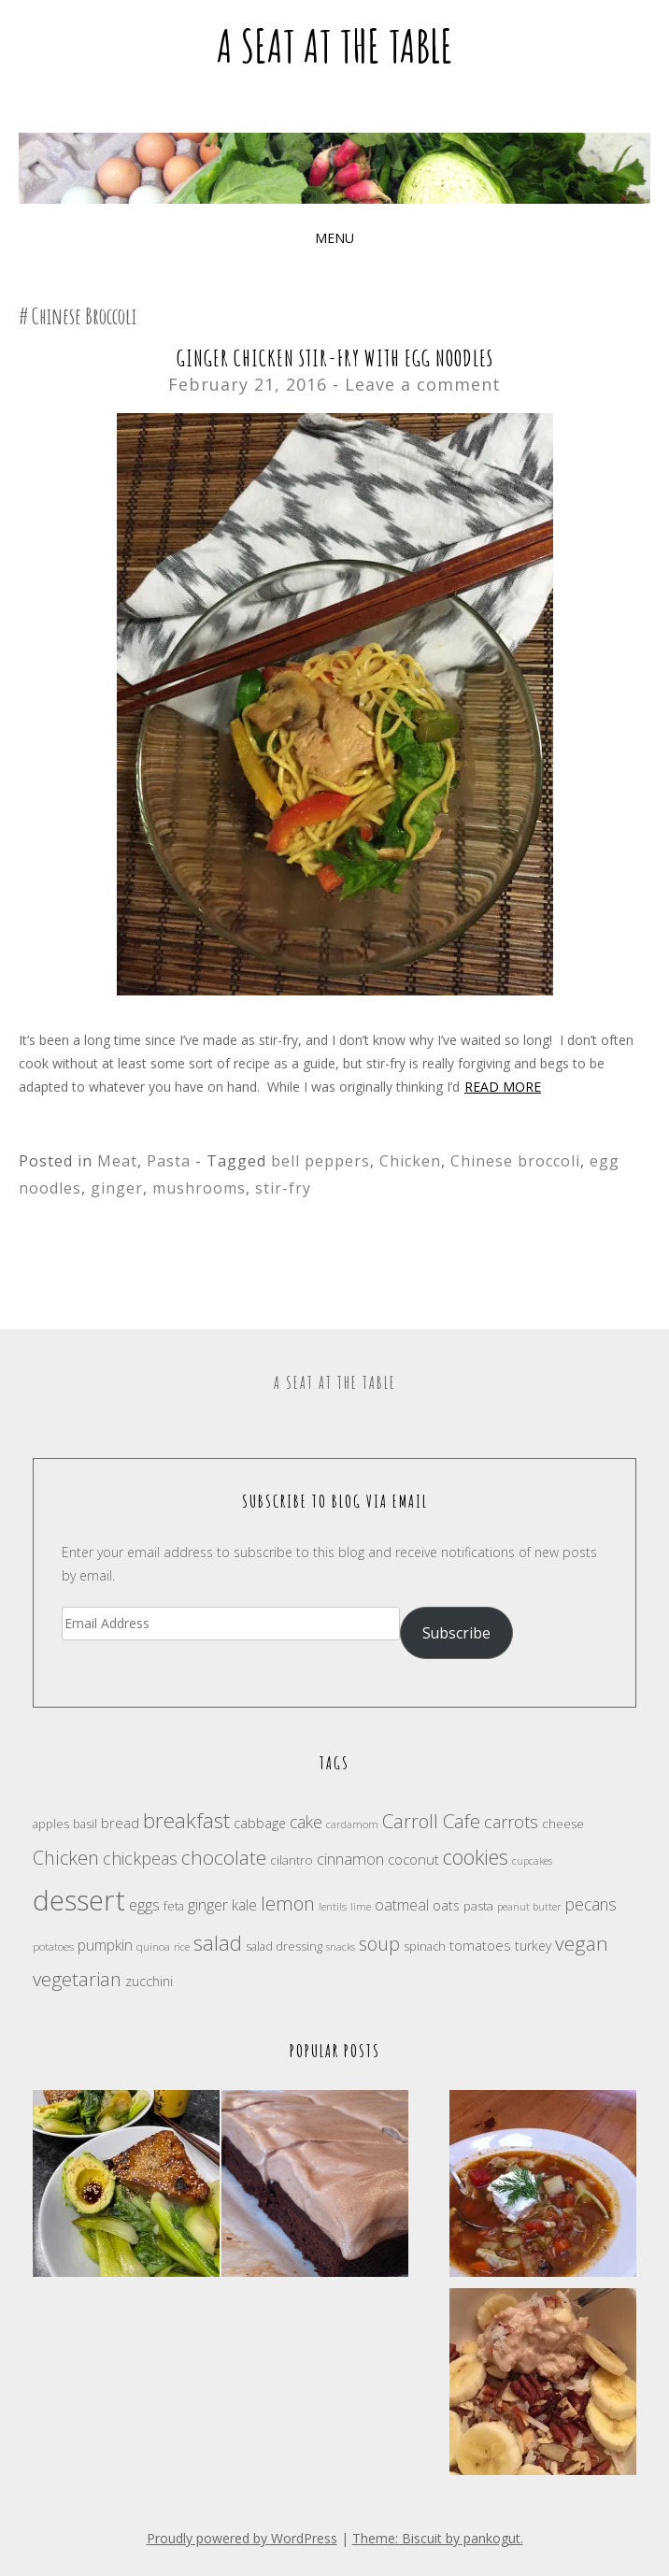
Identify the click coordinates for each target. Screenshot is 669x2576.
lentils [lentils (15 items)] (333, 1906)
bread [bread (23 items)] (120, 1822)
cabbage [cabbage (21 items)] (260, 1823)
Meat (117, 1161)
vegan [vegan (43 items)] (581, 1943)
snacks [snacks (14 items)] (340, 1946)
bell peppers (320, 1161)
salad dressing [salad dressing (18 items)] (284, 1946)
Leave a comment (423, 384)
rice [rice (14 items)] (182, 1946)
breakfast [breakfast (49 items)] (186, 1820)
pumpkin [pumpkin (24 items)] (105, 1945)
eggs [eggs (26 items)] (144, 1905)
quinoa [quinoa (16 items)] (153, 1946)
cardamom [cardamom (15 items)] (352, 1824)
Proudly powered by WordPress (242, 2538)
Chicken (410, 1161)
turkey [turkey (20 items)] (533, 1945)
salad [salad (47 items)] (217, 1942)
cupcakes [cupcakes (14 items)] (532, 1861)
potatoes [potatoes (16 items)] (53, 1946)
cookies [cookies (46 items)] (475, 1856)
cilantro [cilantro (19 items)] (291, 1860)
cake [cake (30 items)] (306, 1821)
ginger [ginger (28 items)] (208, 1904)
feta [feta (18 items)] (174, 1905)
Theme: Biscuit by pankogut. (437, 2538)
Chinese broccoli (515, 1161)
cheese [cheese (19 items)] (563, 1823)
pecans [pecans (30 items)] (591, 1904)
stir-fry (283, 1188)
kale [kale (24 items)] (244, 1905)
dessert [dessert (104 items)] (79, 1900)
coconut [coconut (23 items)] (413, 1859)
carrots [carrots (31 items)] (511, 1821)
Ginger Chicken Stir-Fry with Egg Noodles (335, 358)
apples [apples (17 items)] (51, 1824)
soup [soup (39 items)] (379, 1943)
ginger (117, 1188)
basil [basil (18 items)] (85, 1823)
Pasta (169, 1161)
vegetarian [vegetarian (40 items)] (77, 1979)
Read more (502, 1086)
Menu (334, 238)
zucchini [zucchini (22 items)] (149, 1980)
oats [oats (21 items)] (446, 1905)
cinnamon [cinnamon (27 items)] (350, 1858)
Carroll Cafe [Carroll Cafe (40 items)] (431, 1821)
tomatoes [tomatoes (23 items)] (480, 1945)
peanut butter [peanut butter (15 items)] (529, 1906)
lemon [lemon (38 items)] (288, 1903)
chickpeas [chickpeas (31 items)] (140, 1858)
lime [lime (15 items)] (360, 1906)
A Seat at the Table (335, 45)
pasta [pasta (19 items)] (478, 1905)
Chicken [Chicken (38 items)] (66, 1857)
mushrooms (199, 1188)
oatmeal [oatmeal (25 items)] (402, 1905)
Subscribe (456, 1633)
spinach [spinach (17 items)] (425, 1946)
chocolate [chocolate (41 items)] (223, 1857)
